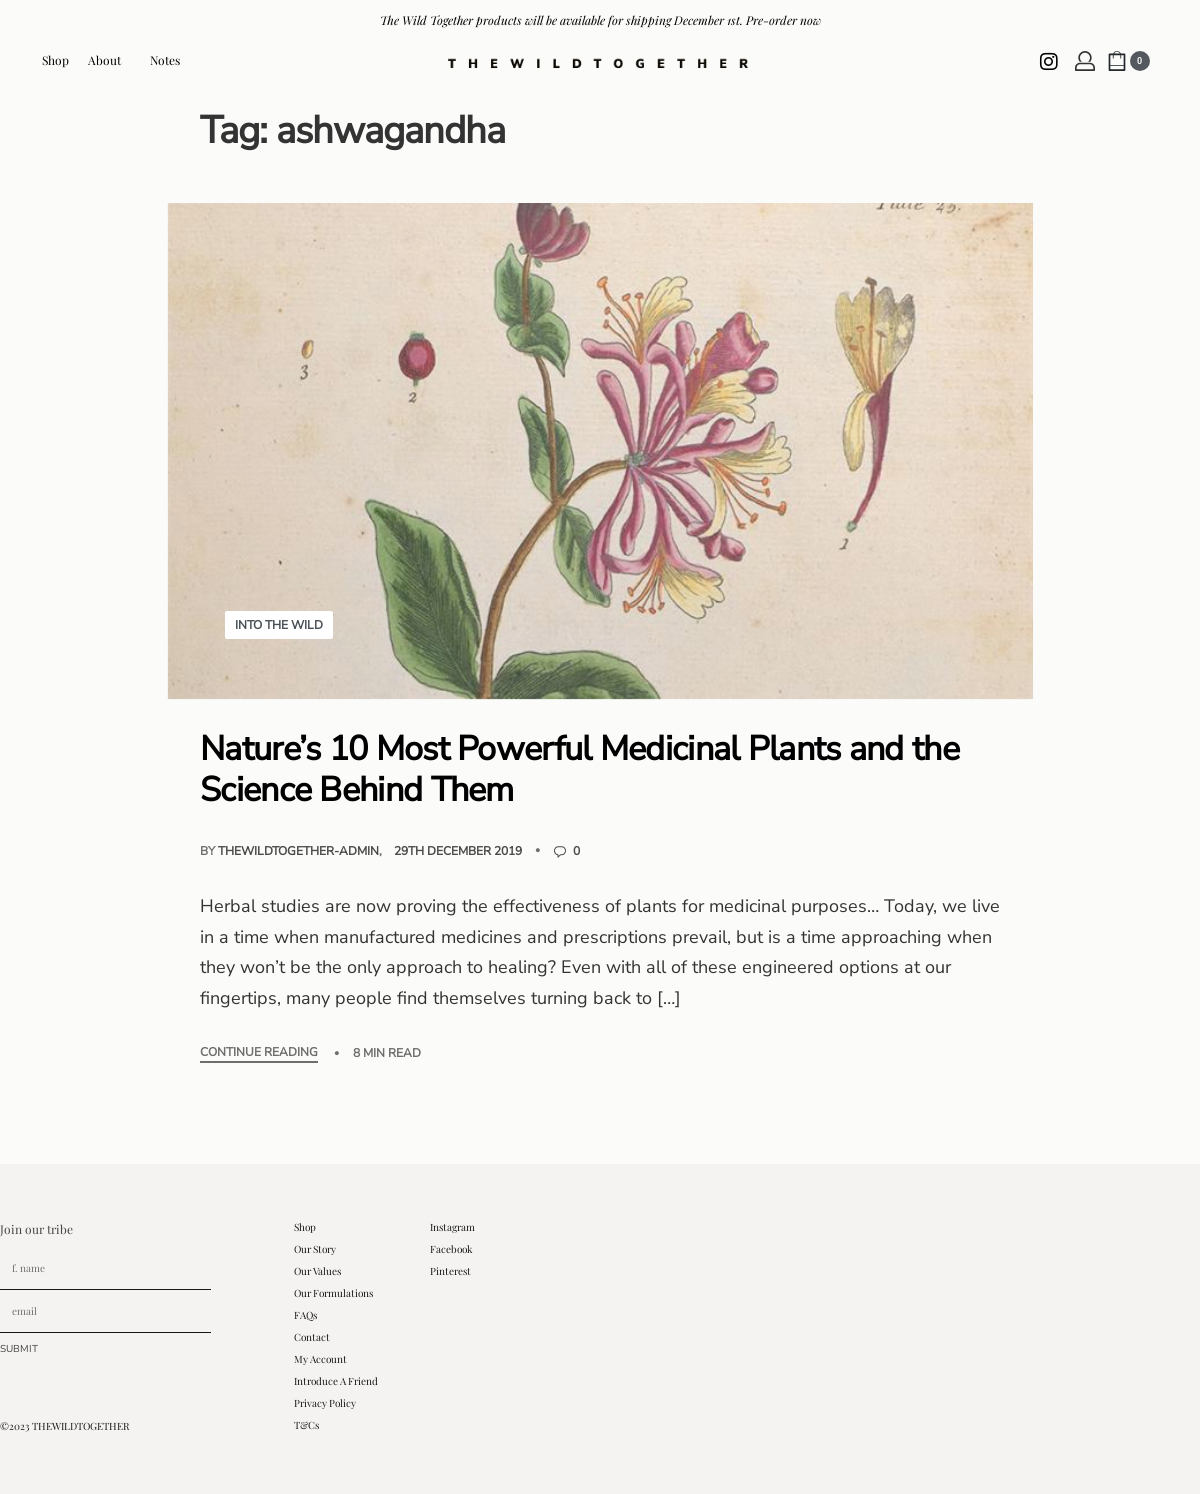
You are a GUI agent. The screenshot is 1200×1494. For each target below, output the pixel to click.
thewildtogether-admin (298, 851)
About (109, 60)
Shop (55, 60)
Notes (165, 60)
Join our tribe (36, 1229)
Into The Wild (279, 625)
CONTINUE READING (259, 1053)
